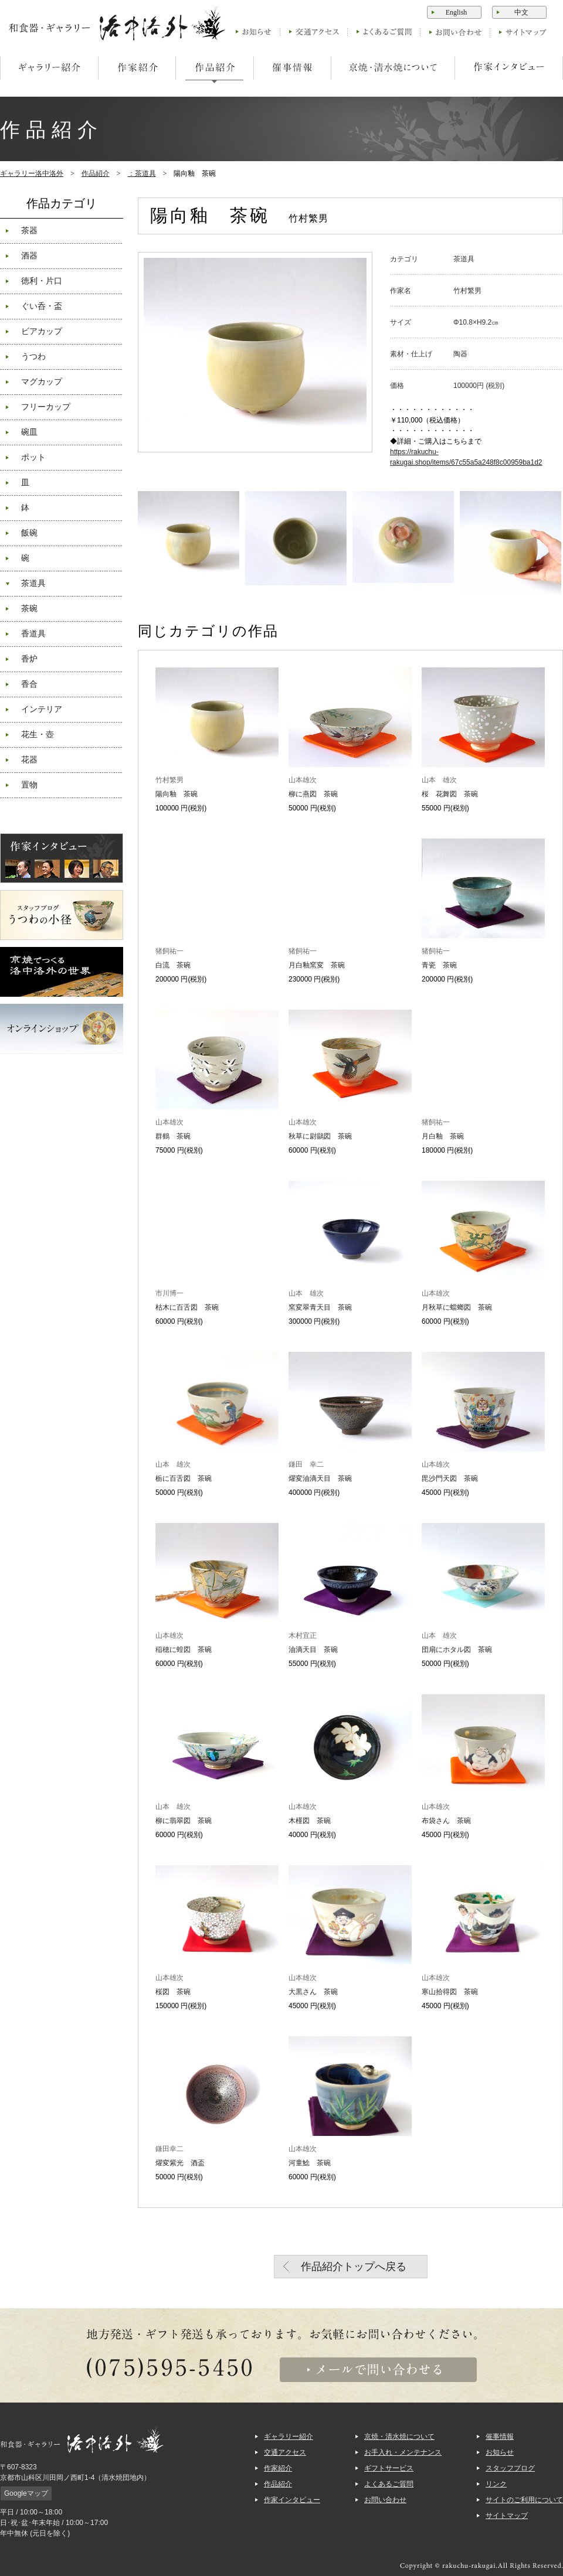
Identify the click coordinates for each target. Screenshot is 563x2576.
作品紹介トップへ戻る (353, 2266)
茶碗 (29, 608)
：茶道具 (142, 173)
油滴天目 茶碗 (313, 1649)
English (456, 12)
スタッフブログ (510, 2468)
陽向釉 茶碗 (176, 794)
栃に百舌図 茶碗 (183, 1478)
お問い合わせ (385, 2500)
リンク (496, 2484)
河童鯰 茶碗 (310, 2163)
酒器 (29, 255)
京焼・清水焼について (399, 2436)
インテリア (41, 709)
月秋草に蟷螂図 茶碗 (457, 1307)
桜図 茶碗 (173, 1992)
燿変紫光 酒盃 (180, 2163)
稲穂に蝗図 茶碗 (183, 1649)
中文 (521, 12)
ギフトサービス (388, 2468)
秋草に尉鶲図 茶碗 (320, 1136)
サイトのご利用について (524, 2500)
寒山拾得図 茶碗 (450, 1992)
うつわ (33, 356)
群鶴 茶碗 (173, 1136)
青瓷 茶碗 (439, 965)
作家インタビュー (292, 2500)
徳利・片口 (41, 281)
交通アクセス (285, 2452)
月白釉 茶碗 (443, 1136)
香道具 (33, 633)
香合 (29, 684)
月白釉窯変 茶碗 (317, 965)
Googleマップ (26, 2493)
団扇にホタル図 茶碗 (457, 1649)
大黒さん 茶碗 (313, 1992)
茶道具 (33, 583)
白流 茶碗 (173, 965)
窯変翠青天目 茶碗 (320, 1307)
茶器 (29, 230)
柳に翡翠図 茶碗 (183, 1821)
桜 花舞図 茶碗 (450, 794)
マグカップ (41, 381)
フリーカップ (45, 407)
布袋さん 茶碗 (446, 1821)
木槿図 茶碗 (310, 1821)
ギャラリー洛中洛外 (31, 173)
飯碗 (29, 533)
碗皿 (29, 432)
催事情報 (500, 2436)
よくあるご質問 (388, 2484)
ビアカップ (41, 331)
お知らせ (500, 2452)
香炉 (29, 659)
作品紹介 (96, 173)
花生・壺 (37, 734)
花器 (29, 759)
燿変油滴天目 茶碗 (320, 1478)
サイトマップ (507, 2516)
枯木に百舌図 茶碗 (187, 1307)
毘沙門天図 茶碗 (450, 1478)
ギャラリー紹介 (288, 2436)
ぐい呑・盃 (41, 306)
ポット (33, 457)
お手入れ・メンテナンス (403, 2452)
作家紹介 (278, 2468)
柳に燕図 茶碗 (313, 794)
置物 (29, 785)
